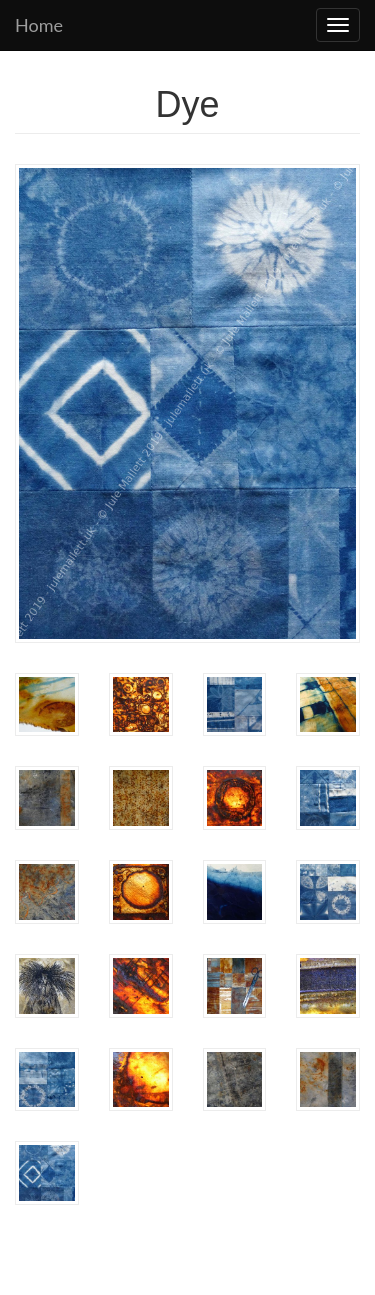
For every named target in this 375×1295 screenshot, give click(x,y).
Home (39, 25)
